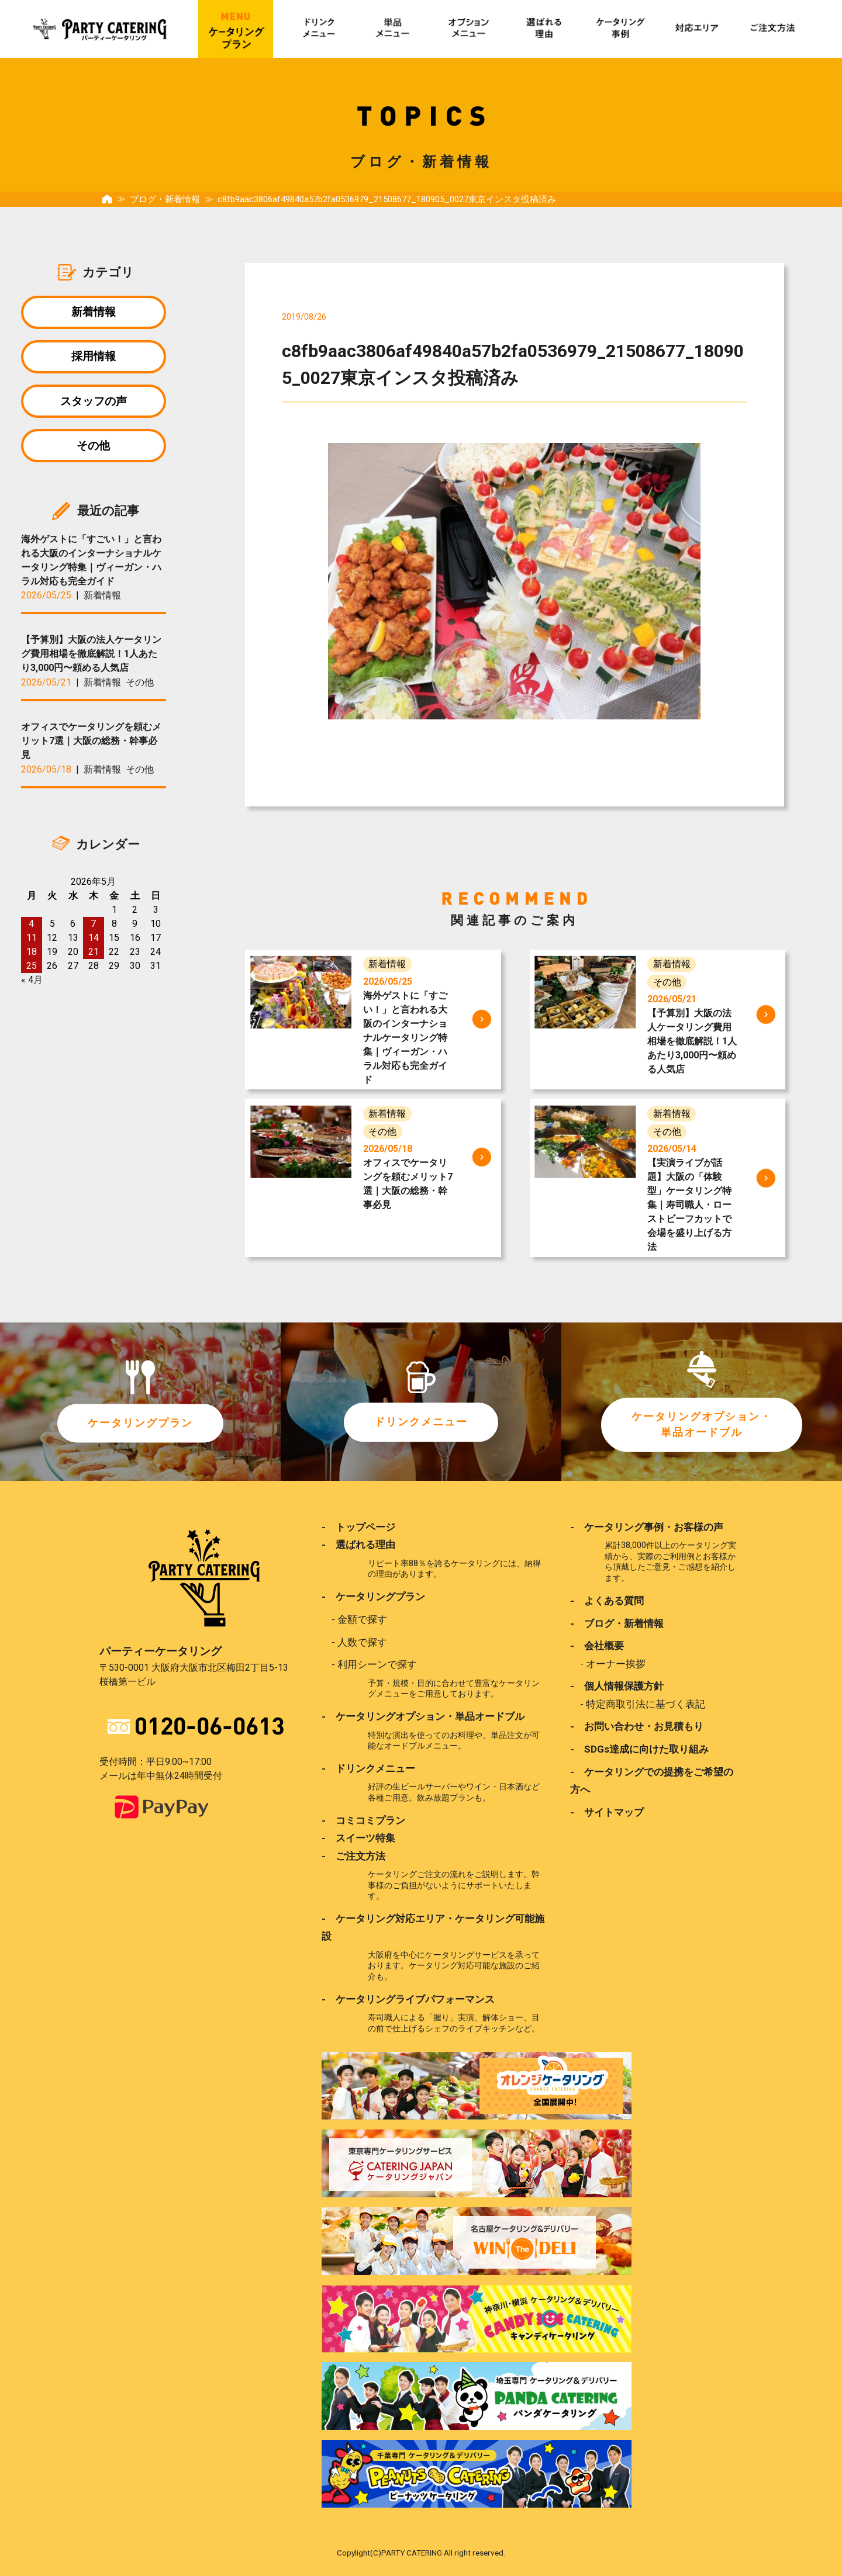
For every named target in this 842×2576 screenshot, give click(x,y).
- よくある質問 (607, 1600)
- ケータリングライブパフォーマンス (408, 1998)
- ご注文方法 (353, 1855)
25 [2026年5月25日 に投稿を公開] (31, 972)
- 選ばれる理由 (358, 1544)
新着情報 (93, 312)
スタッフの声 (93, 404)
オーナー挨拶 (616, 1663)
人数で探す (362, 1641)
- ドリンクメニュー (368, 1768)
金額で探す (362, 1619)
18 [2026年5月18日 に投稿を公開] (31, 958)
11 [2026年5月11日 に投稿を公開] (31, 944)
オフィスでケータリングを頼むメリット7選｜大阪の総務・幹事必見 (91, 747)
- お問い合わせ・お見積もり (636, 1726)
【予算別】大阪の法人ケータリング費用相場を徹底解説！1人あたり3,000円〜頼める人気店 (91, 660)
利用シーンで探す (377, 1664)
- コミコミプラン (363, 1820)
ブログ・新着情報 (165, 199)
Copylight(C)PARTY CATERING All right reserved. (421, 2552)
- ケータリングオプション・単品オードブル (423, 1716)
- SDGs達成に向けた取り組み (639, 1748)
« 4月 (32, 986)
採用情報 (93, 358)
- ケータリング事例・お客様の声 (646, 1527)
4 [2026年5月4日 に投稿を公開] (31, 930)
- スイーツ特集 (358, 1837)
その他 (93, 451)
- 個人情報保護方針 (617, 1686)
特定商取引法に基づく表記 (645, 1703)
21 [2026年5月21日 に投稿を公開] (93, 958)
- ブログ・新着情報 (617, 1623)
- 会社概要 (597, 1645)
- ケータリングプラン (373, 1596)
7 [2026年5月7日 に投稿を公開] (93, 930)
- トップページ (358, 1527)
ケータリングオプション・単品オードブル (702, 1424)
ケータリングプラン (140, 1423)
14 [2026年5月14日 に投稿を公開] (93, 944)
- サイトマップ (607, 1811)
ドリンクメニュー (421, 1422)
